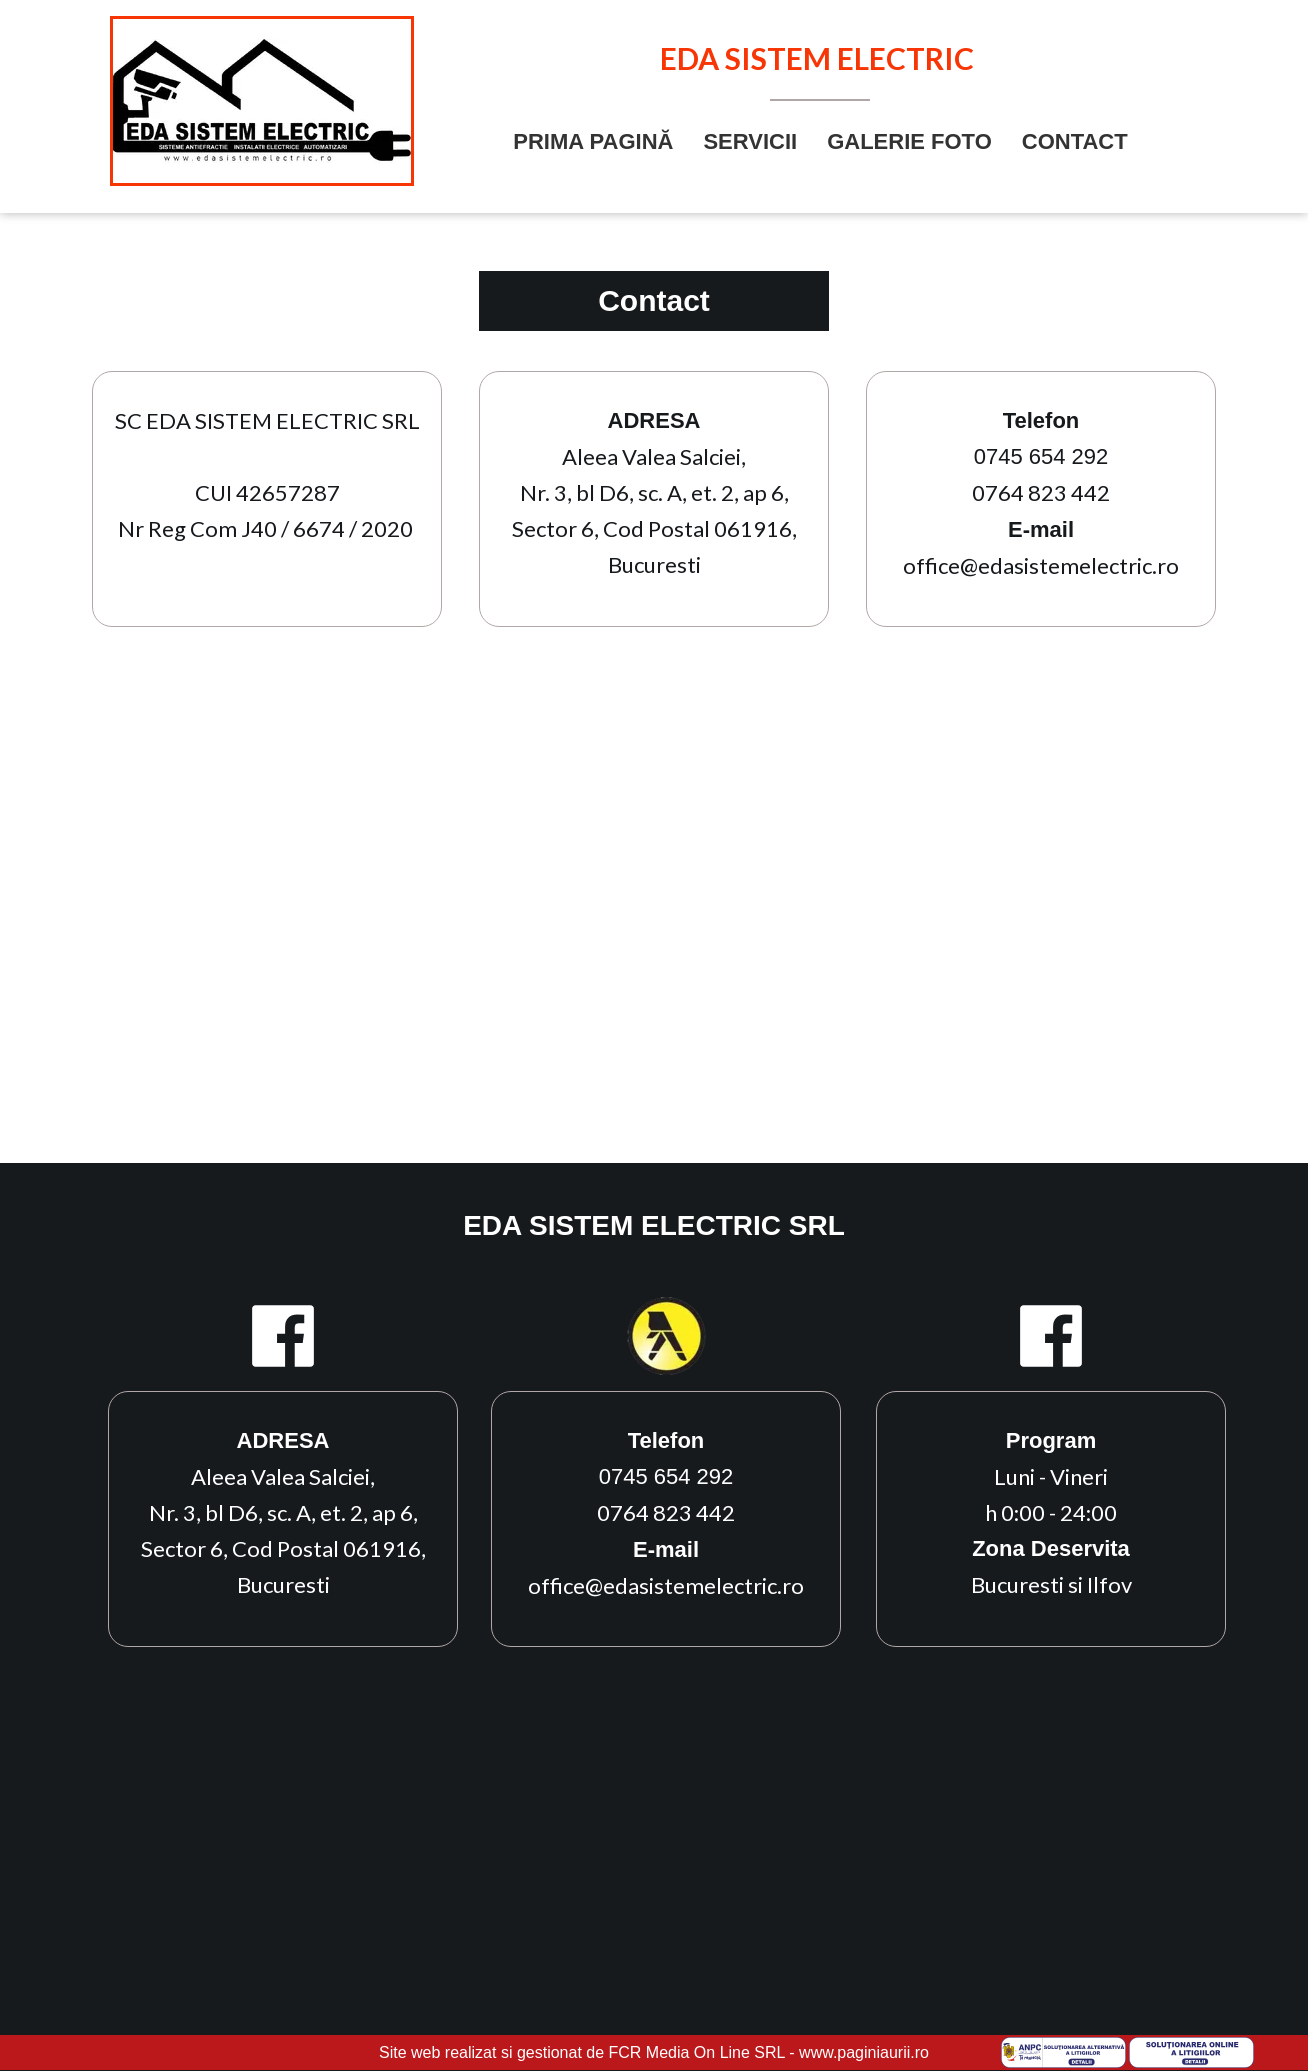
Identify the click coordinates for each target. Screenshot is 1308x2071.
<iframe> (654, 927)
